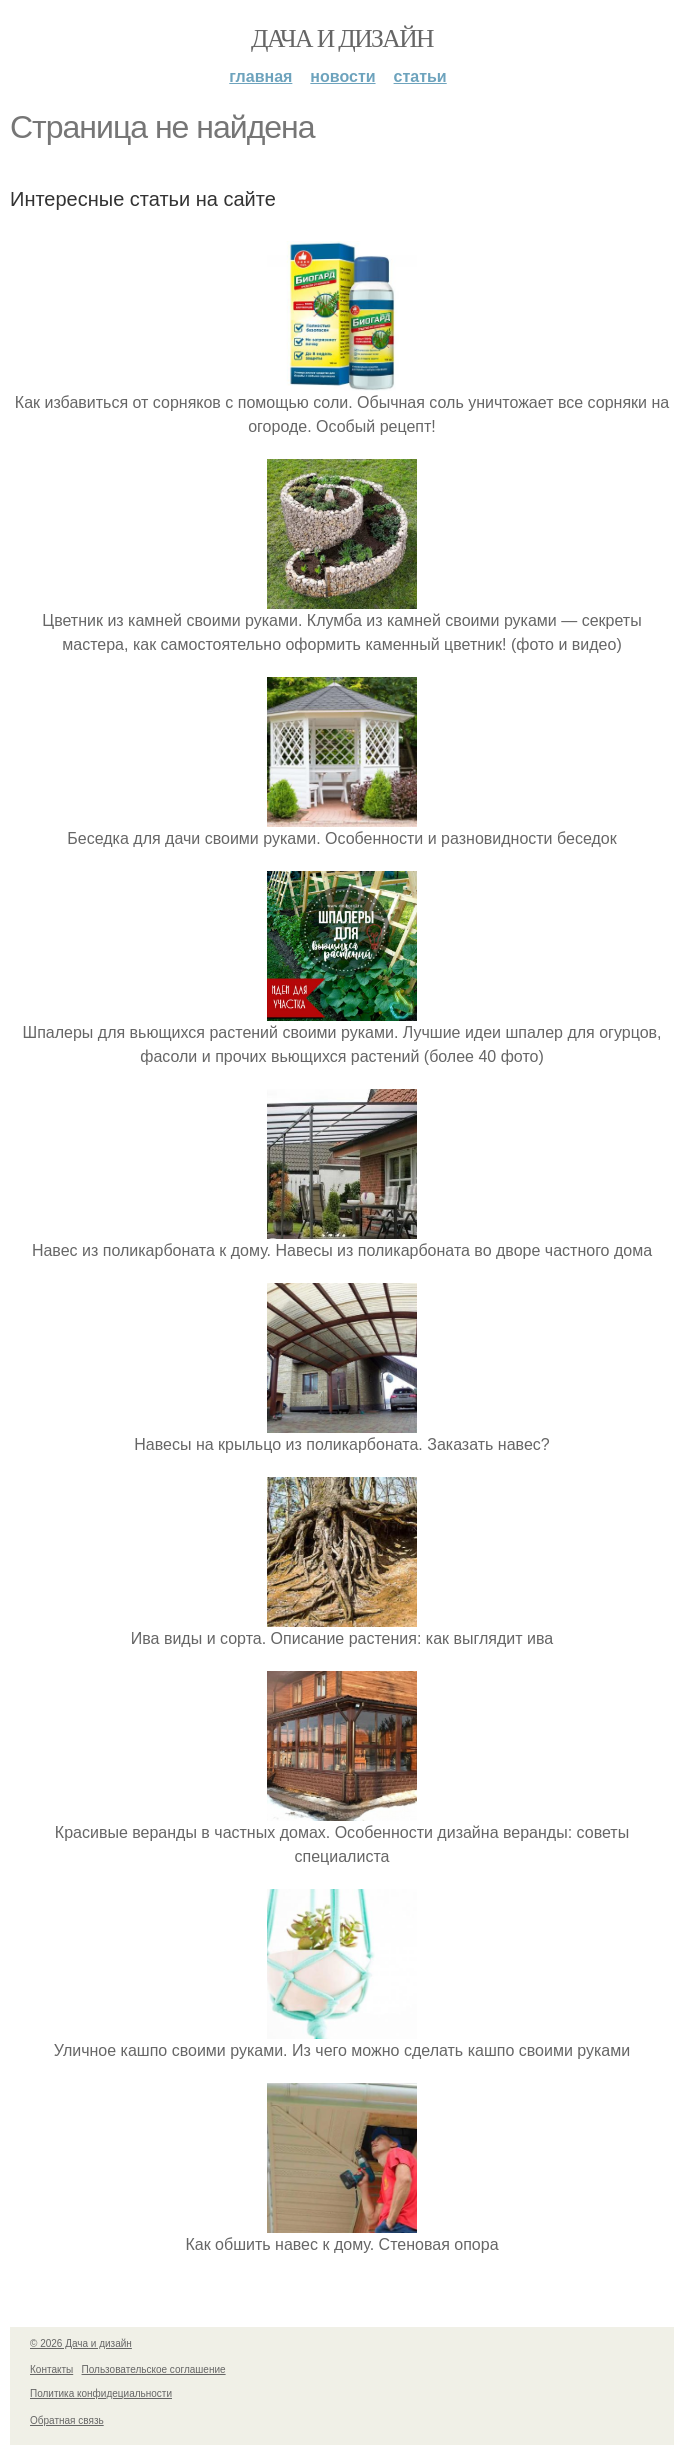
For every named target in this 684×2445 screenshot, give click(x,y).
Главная (260, 76)
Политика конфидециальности (101, 2393)
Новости (342, 76)
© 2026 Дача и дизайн (81, 2343)
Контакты (51, 2369)
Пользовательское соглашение (154, 2369)
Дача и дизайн (342, 38)
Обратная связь (67, 2420)
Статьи (420, 76)
